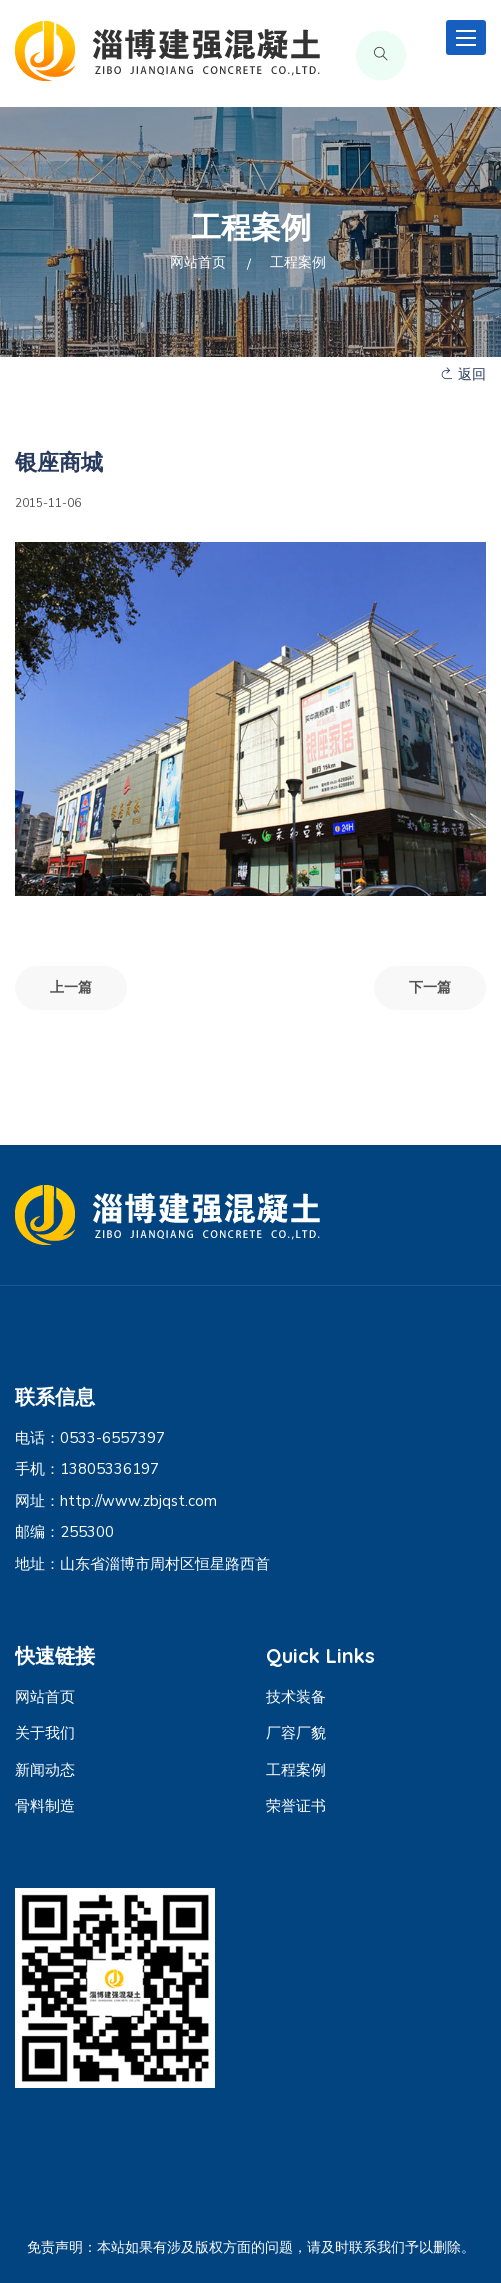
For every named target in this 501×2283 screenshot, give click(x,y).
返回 (463, 374)
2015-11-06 (48, 503)
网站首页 (198, 262)
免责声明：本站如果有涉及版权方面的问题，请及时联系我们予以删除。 (251, 2247)
